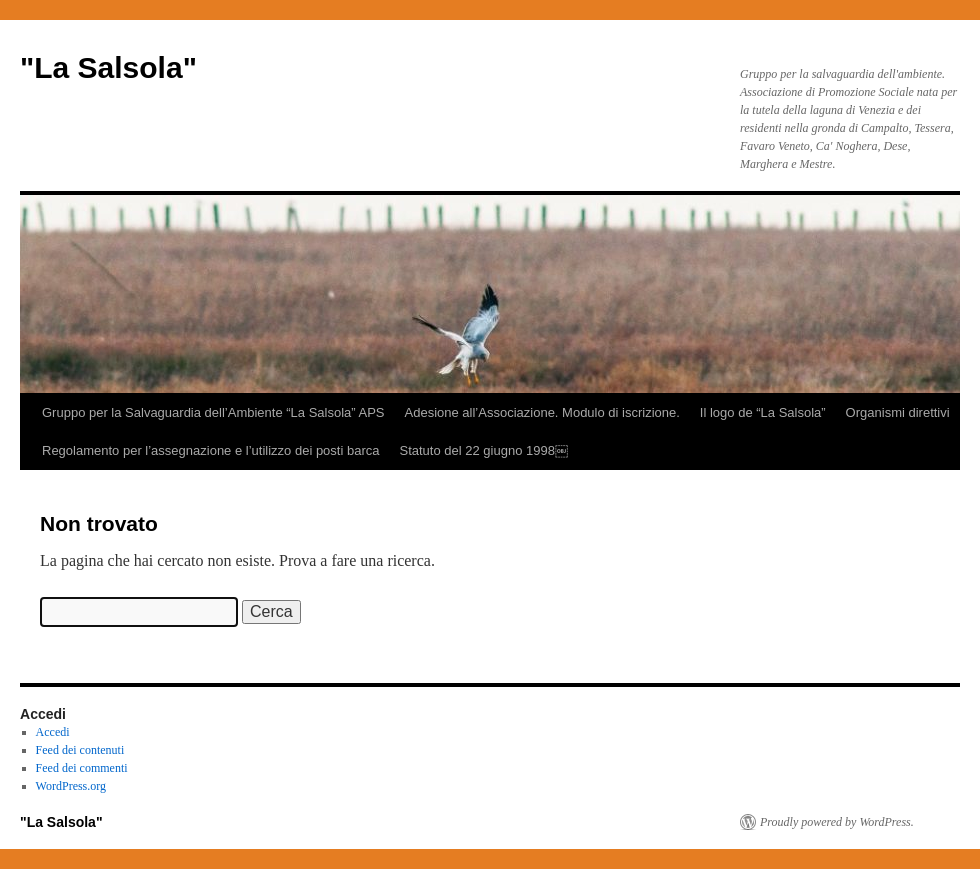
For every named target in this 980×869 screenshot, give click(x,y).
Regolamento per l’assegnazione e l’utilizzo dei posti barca (210, 450)
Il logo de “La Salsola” (763, 412)
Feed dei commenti (82, 768)
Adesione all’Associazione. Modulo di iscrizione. (542, 412)
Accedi (53, 732)
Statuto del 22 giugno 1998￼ (483, 450)
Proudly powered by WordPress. (837, 822)
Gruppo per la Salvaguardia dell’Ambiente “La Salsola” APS (213, 412)
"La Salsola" (108, 67)
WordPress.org (71, 786)
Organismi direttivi (898, 412)
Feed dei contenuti (80, 750)
